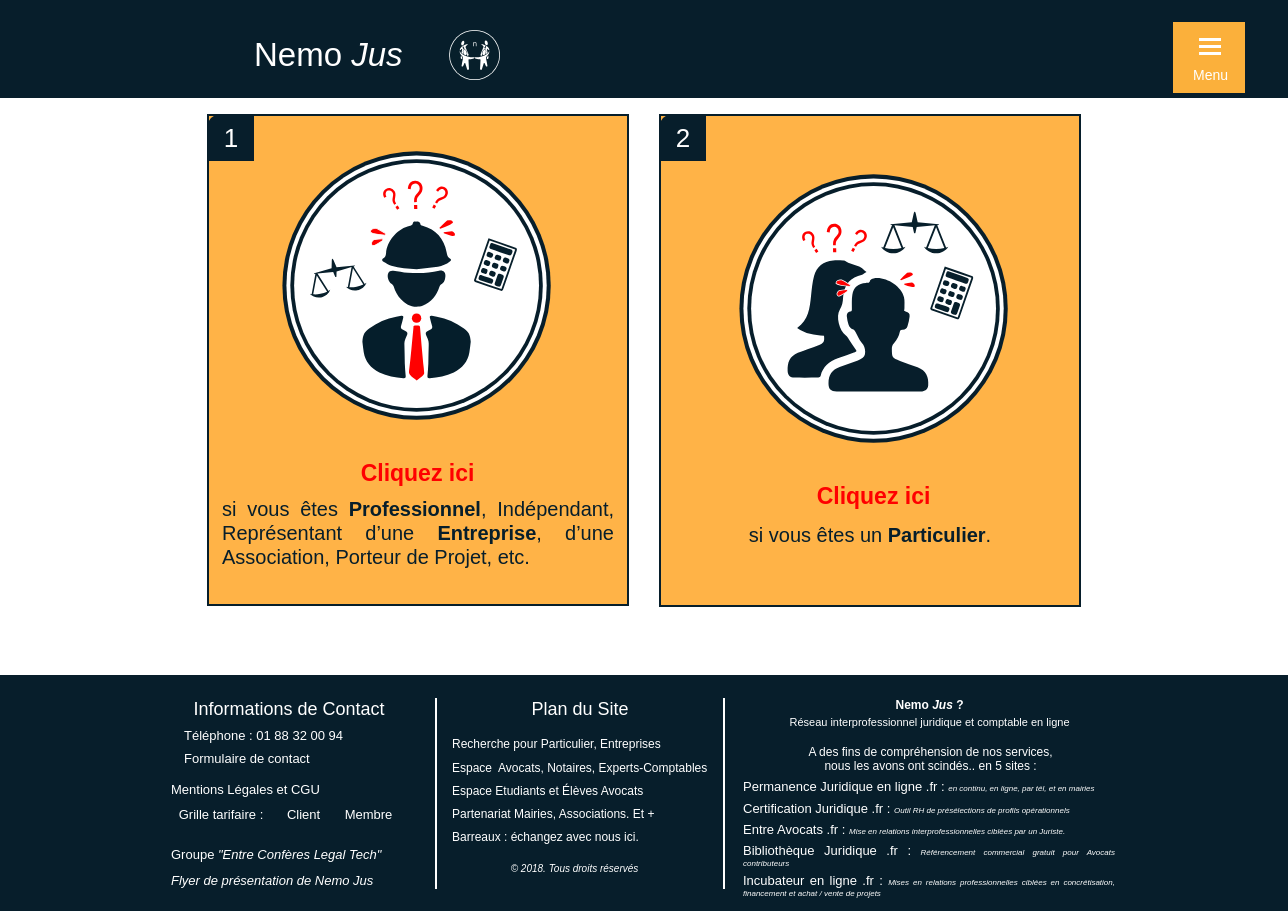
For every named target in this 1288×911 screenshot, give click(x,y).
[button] (1209, 57)
